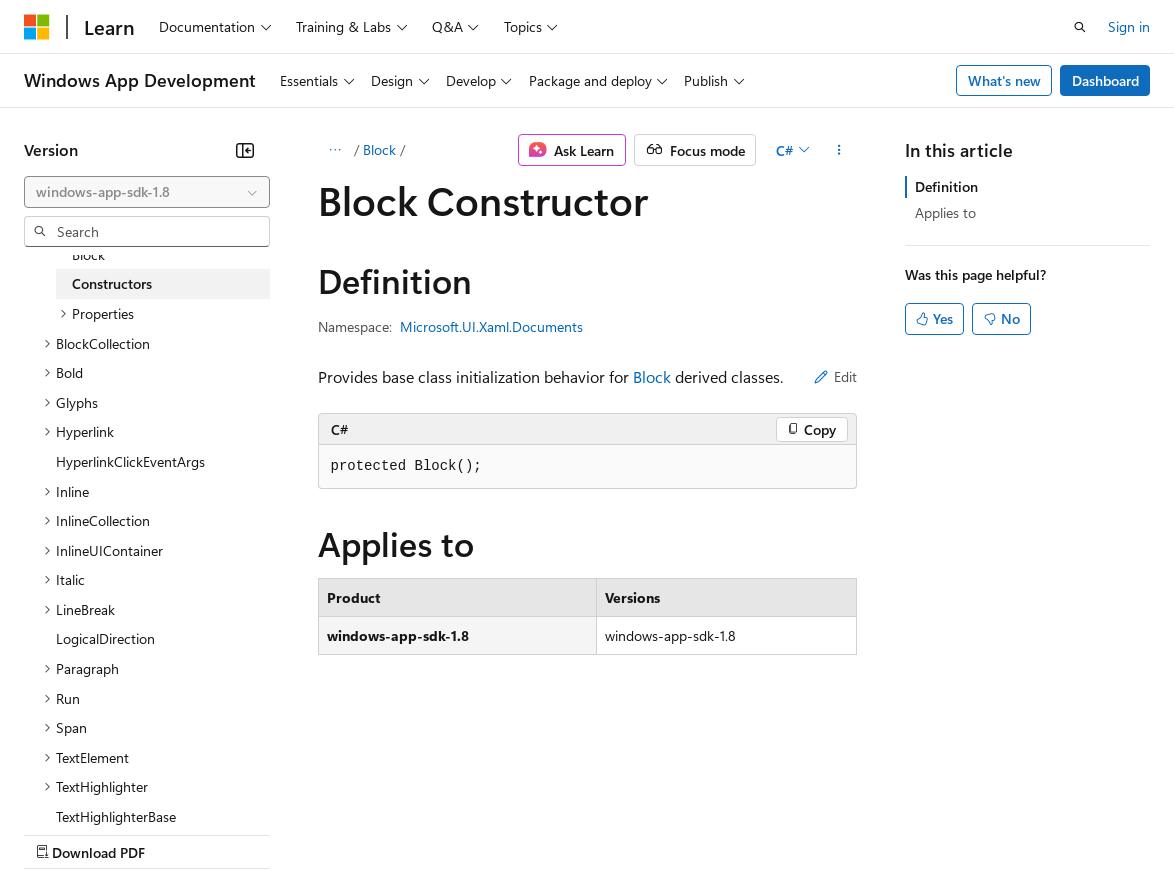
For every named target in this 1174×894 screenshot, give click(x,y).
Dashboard (1105, 80)
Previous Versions (181, 832)
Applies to (945, 212)
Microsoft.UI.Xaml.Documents (491, 326)
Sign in (1129, 26)
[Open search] (1080, 27)
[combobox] (147, 192)
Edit (835, 376)
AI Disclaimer (64, 832)
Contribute (358, 832)
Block (379, 149)
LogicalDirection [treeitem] (105, 638)
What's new (1004, 80)
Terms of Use (730, 832)
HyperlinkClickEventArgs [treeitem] (130, 461)
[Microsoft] (37, 27)
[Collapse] (245, 150)
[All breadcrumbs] (335, 150)
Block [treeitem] (88, 254)
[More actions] (838, 150)
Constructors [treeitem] (112, 283)
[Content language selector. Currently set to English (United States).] (115, 785)
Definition (946, 186)
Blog (272, 832)
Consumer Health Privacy (574, 832)
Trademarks (829, 832)
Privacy (437, 832)
